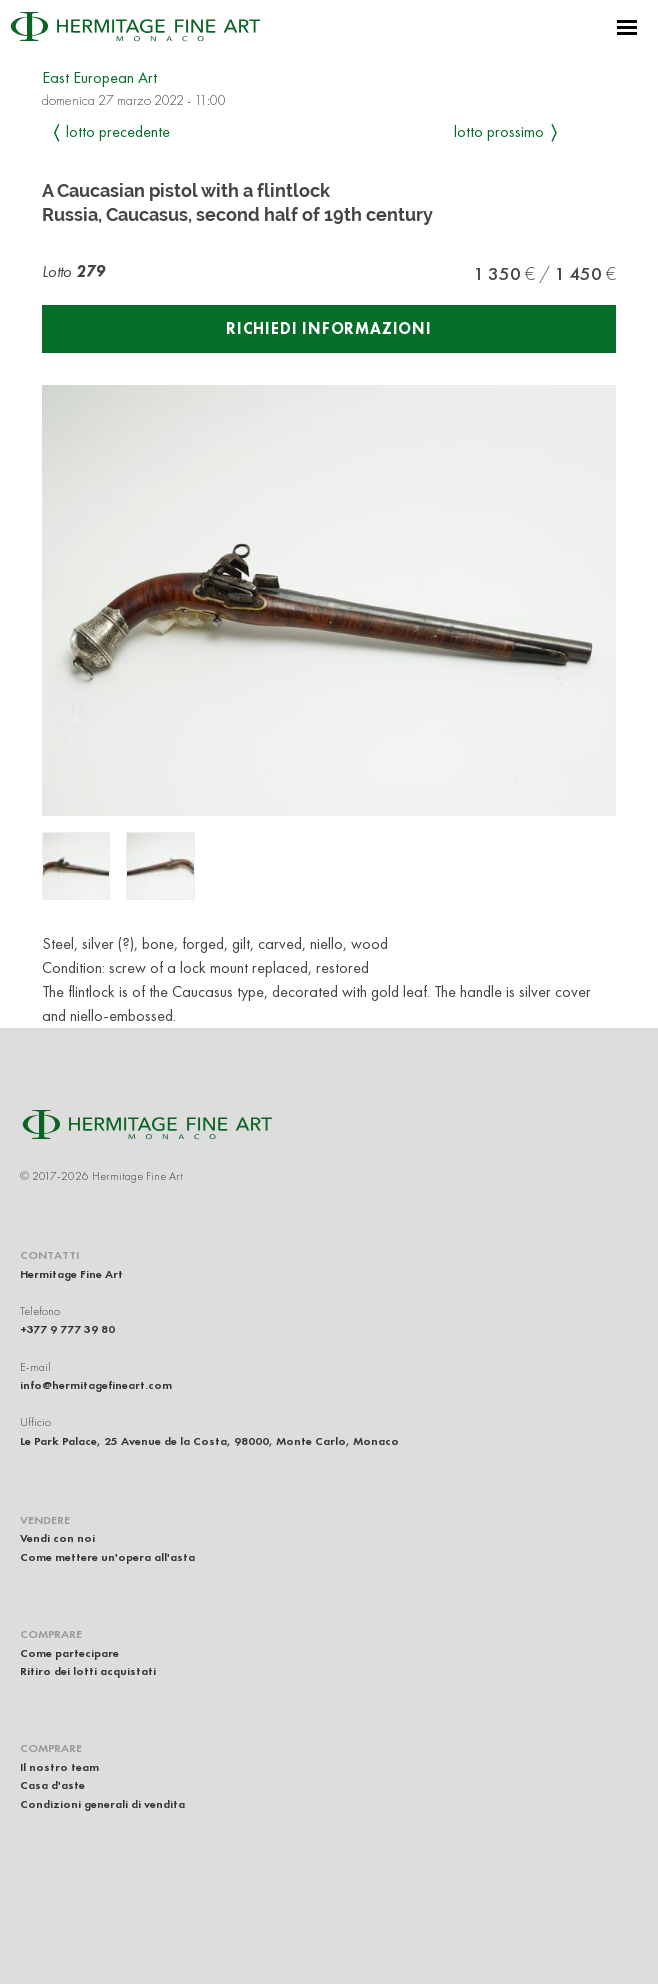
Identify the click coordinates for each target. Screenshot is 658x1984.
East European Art (99, 77)
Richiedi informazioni (329, 328)
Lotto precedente (118, 131)
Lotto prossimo (499, 131)
